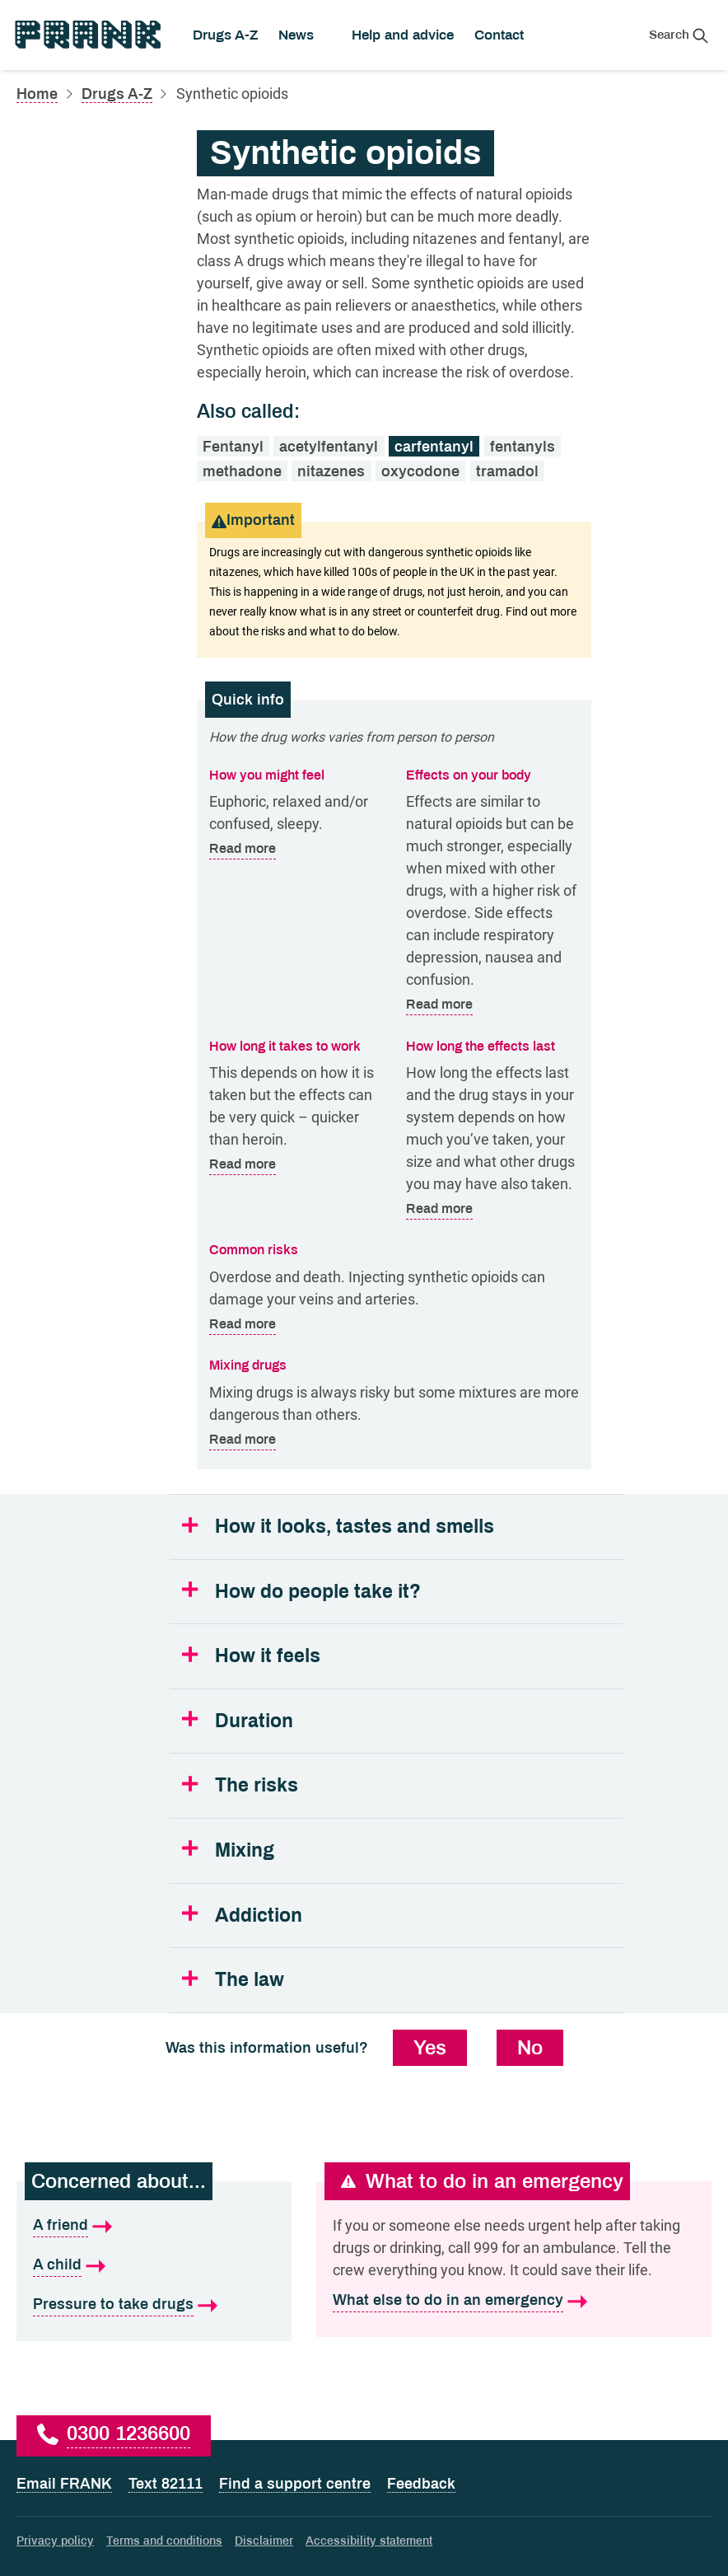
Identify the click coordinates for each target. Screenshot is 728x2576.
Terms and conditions (164, 2541)
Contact (499, 35)
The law (249, 1979)
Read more (242, 849)
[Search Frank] (678, 35)
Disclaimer (264, 2541)
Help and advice (403, 35)
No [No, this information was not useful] (530, 2047)
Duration (254, 1721)
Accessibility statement (369, 2541)
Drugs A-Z (225, 35)
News (296, 35)
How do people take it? (318, 1591)
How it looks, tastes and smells (354, 1526)
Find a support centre (295, 2483)
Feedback (421, 2483)
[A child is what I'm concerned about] (154, 2265)
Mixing (244, 1850)
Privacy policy (55, 2541)
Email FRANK (64, 2483)
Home (37, 94)
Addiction (258, 1915)
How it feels (267, 1656)
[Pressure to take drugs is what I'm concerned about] (154, 2304)
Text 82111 (165, 2483)
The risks (256, 1785)
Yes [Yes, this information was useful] (429, 2047)
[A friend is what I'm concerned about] (154, 2225)
